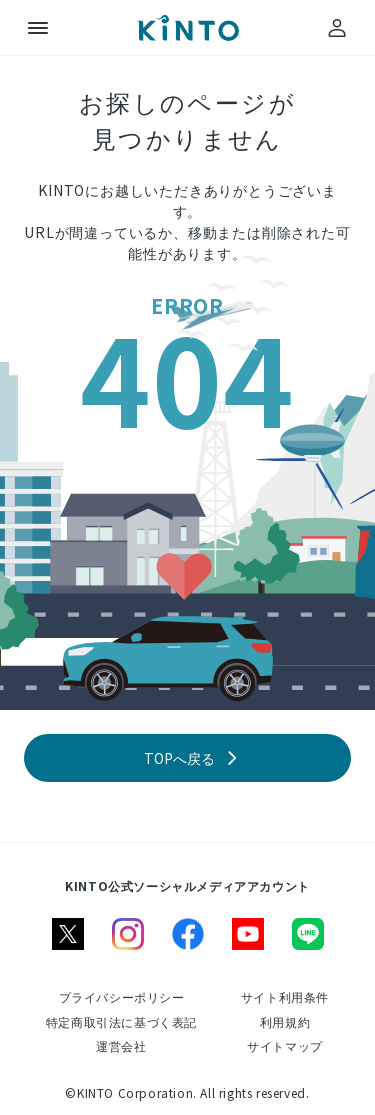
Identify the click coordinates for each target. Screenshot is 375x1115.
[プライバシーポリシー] (122, 996)
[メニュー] (38, 28)
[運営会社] (121, 1045)
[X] (68, 934)
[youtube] (248, 934)
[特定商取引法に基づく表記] (121, 1021)
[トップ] (188, 28)
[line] (308, 934)
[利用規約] (285, 1021)
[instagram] (128, 934)
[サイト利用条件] (285, 996)
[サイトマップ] (285, 1045)
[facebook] (188, 934)
